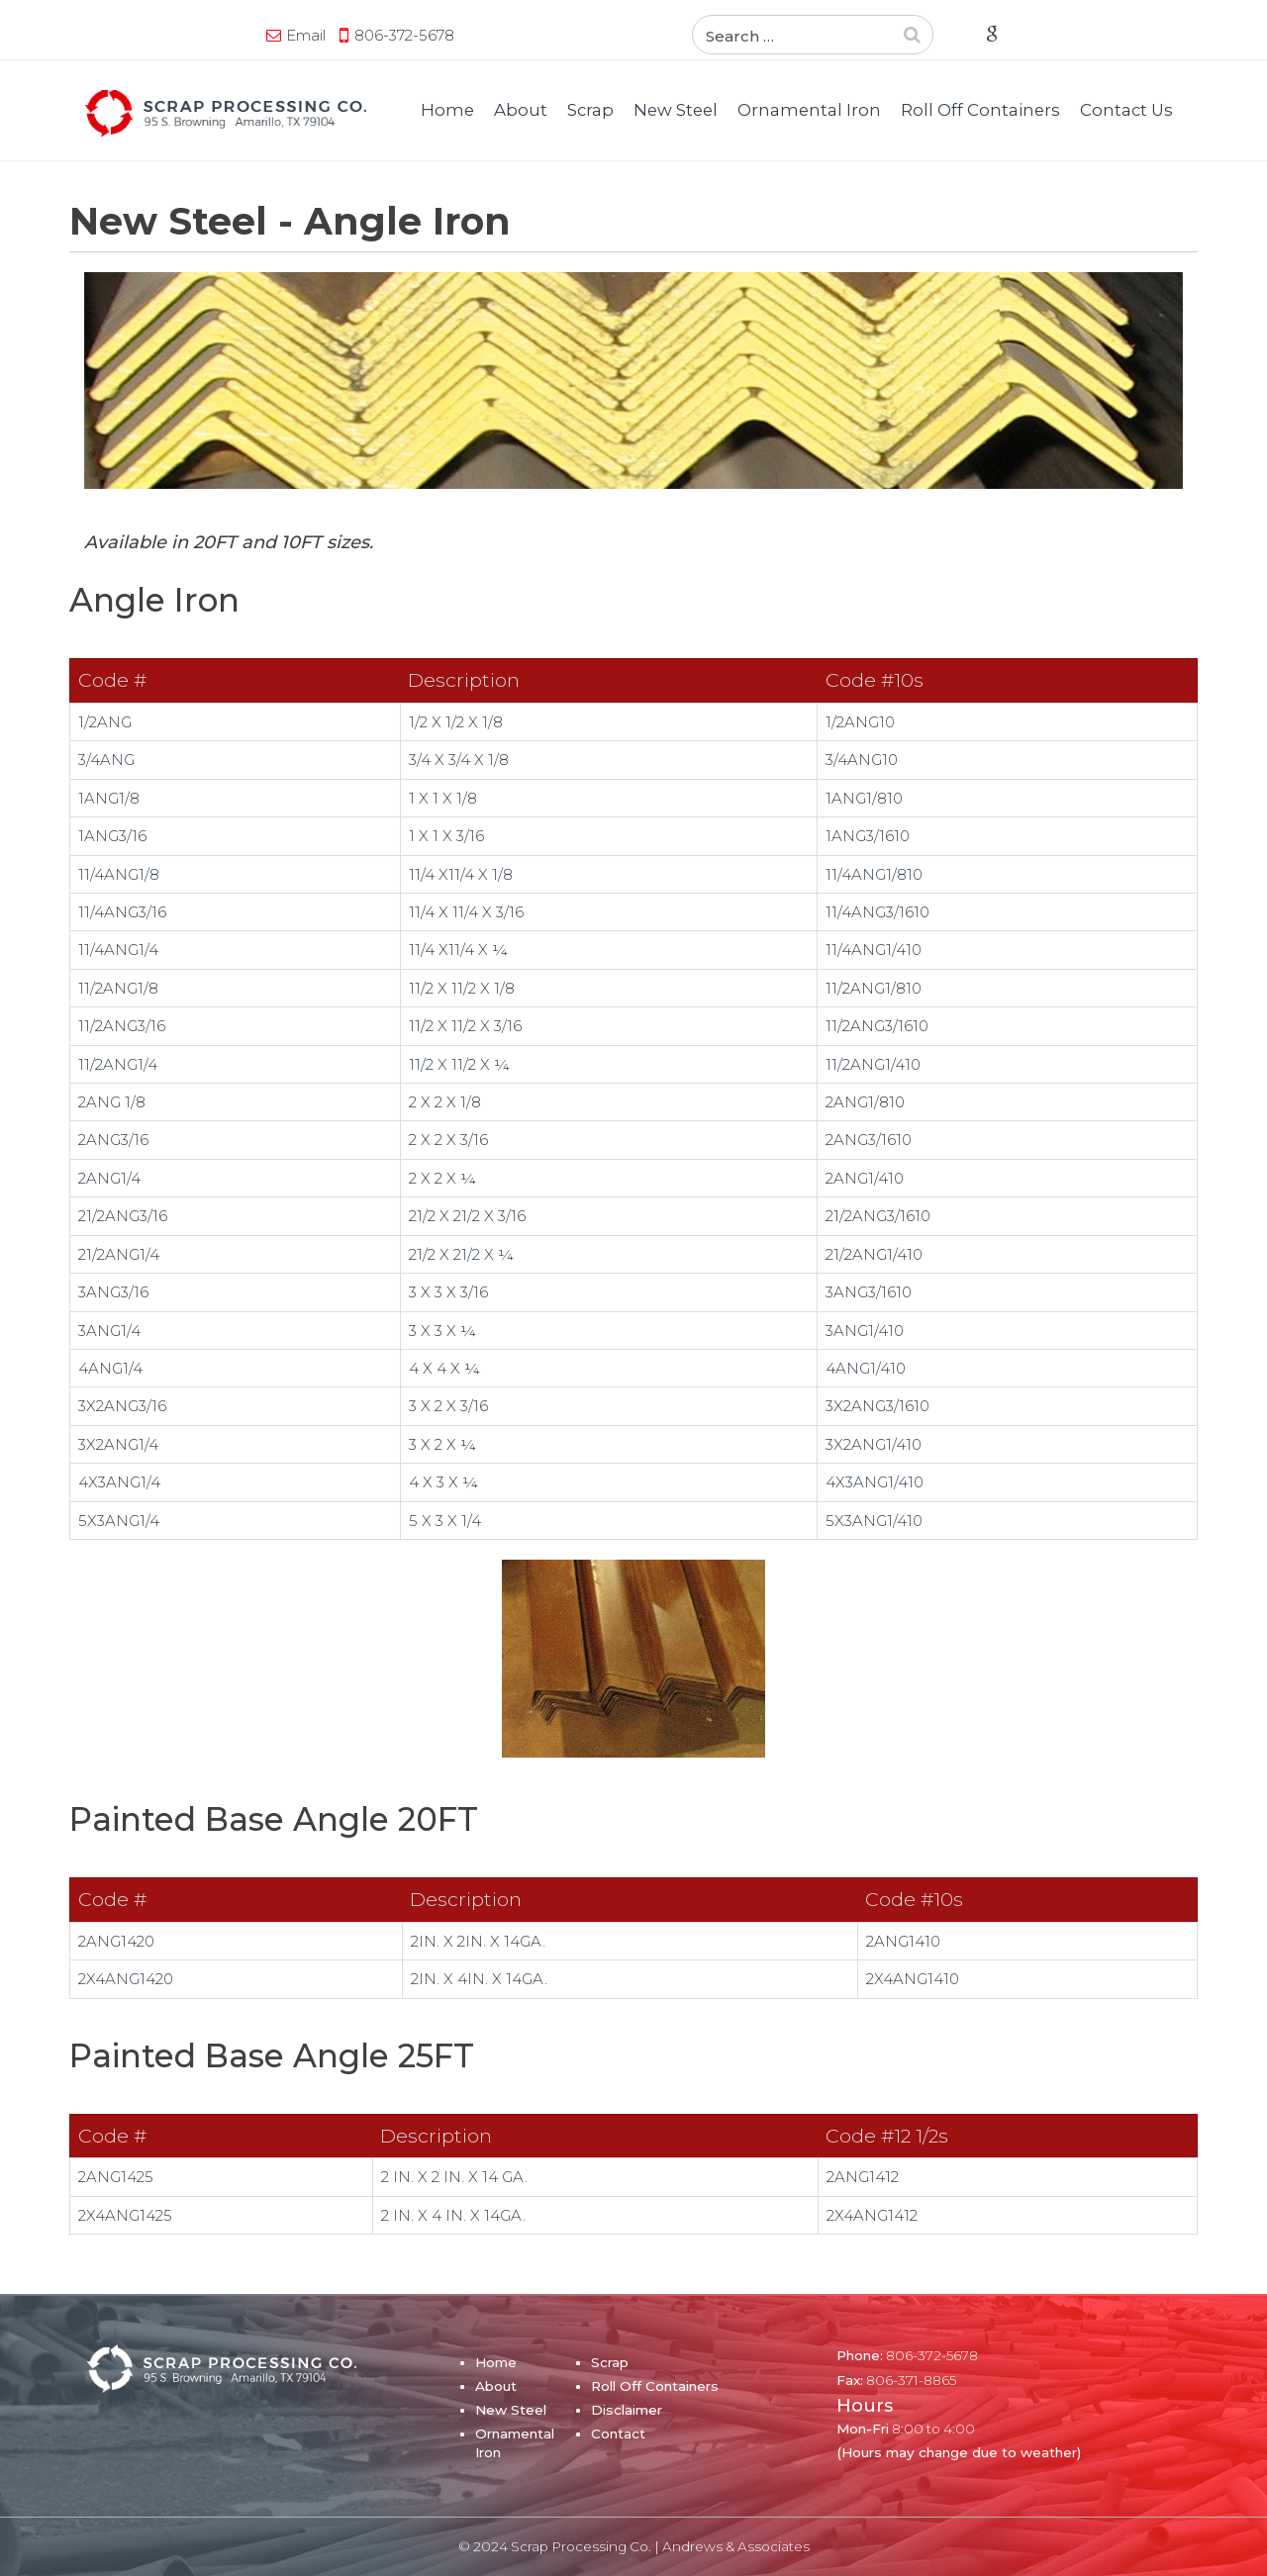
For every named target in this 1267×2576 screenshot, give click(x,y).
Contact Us (1126, 110)
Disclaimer (626, 2410)
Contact (618, 2433)
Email (314, 35)
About (520, 110)
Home (447, 110)
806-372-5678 (412, 35)
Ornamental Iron (809, 110)
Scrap (590, 110)
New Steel (676, 110)
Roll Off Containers (980, 110)
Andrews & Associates (736, 2546)
